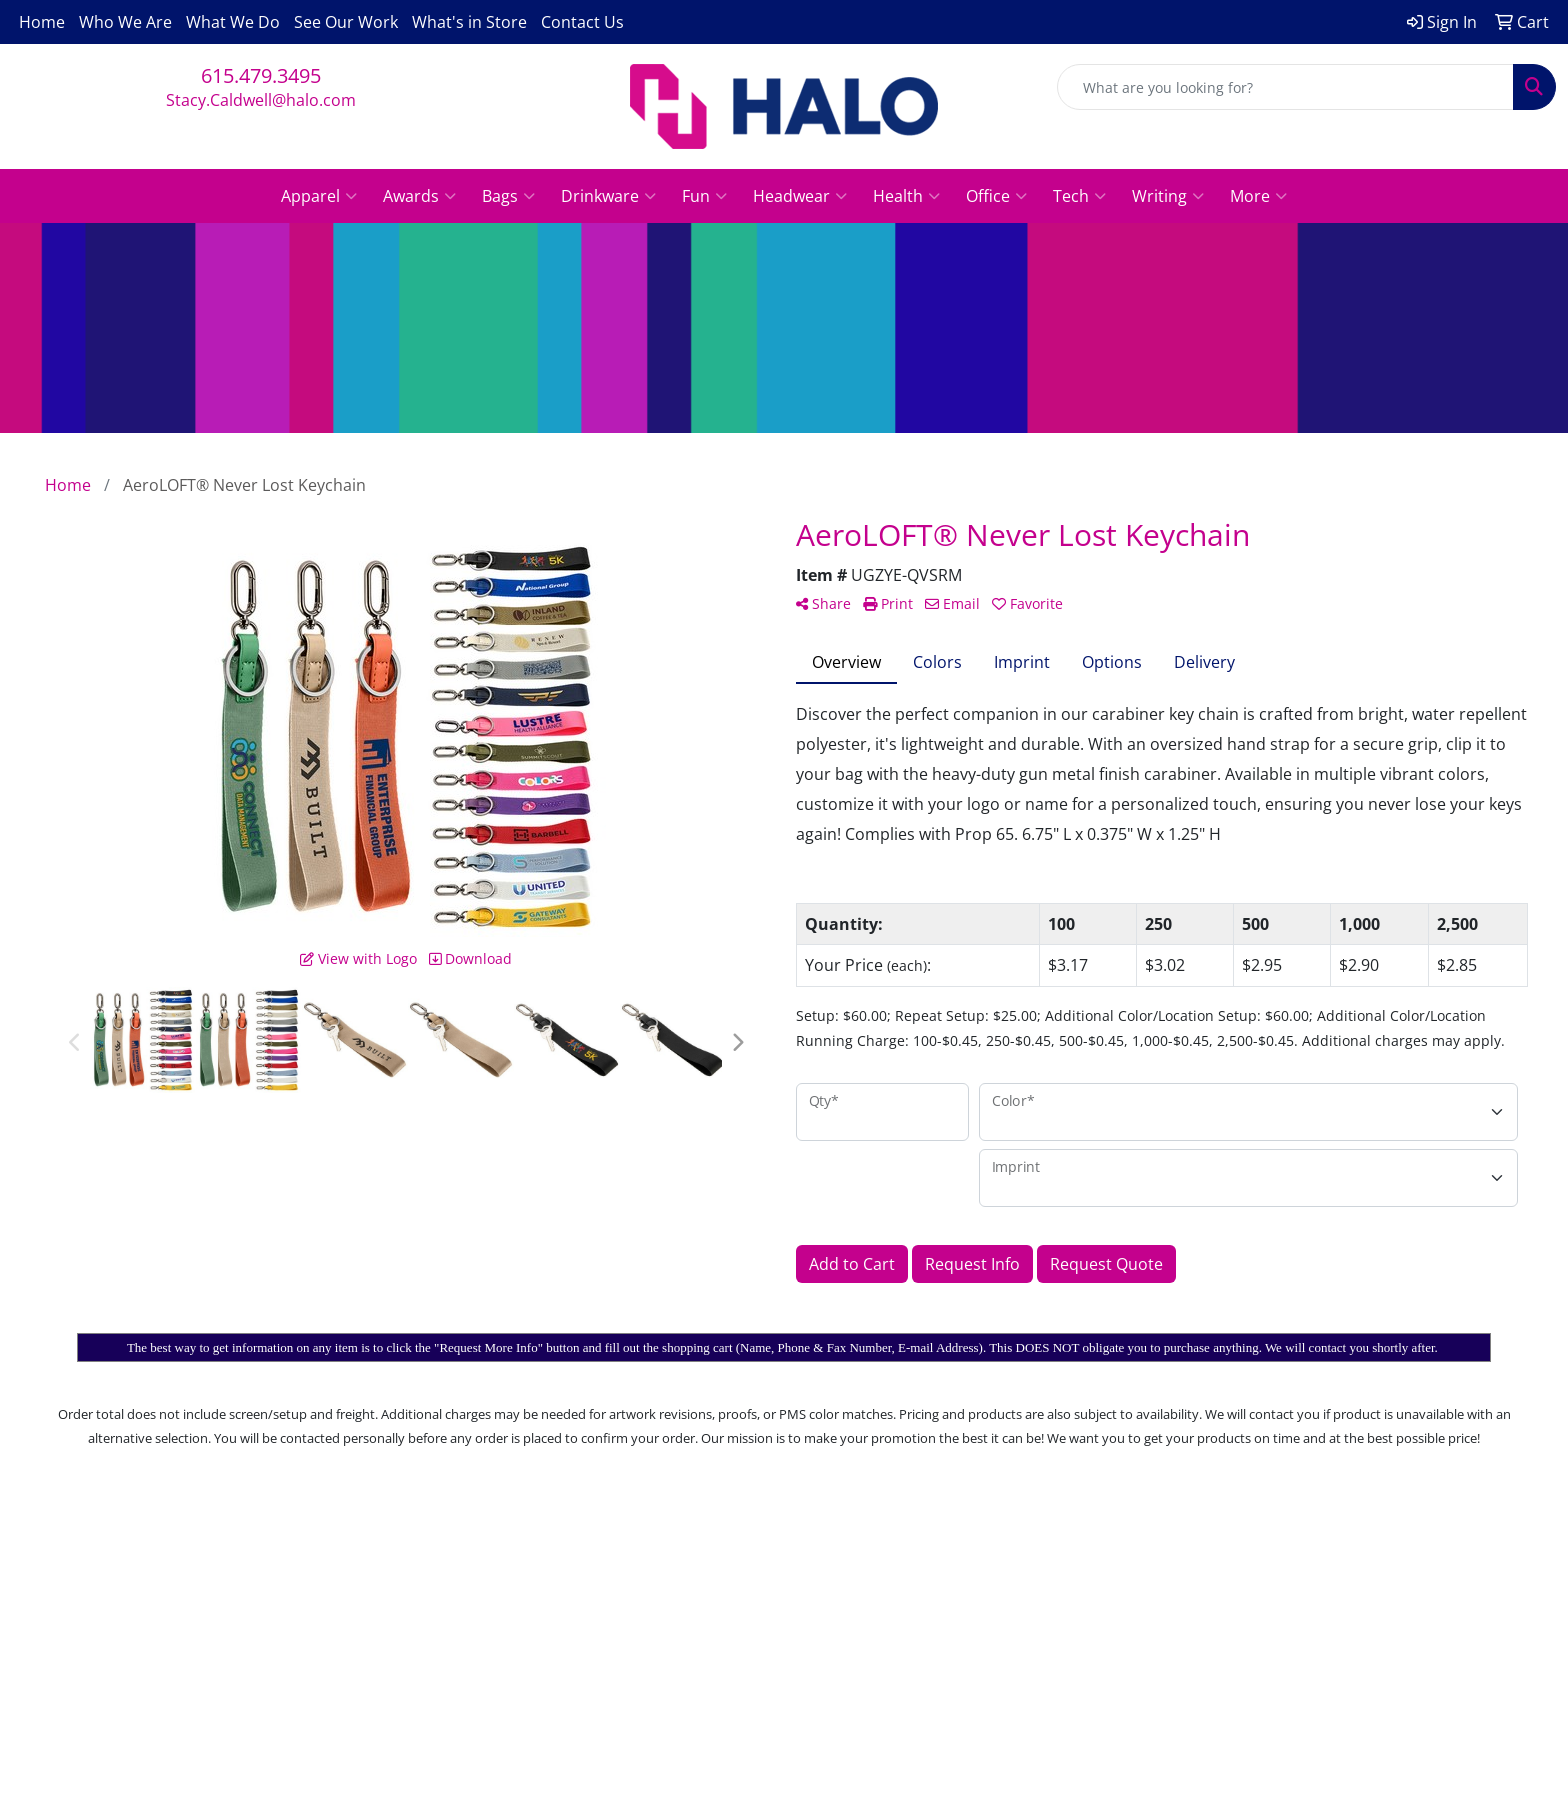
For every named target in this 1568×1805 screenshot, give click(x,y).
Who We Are (125, 22)
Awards (419, 196)
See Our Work (346, 22)
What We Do (233, 22)
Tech (1079, 196)
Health (906, 196)
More (1258, 196)
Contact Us (582, 22)
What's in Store (469, 22)
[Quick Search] (1285, 87)
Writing (1168, 196)
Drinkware (608, 196)
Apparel (319, 196)
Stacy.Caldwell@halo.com (261, 100)
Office (996, 196)
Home (42, 22)
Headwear (800, 196)
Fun (704, 196)
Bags (508, 196)
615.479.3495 (261, 75)
